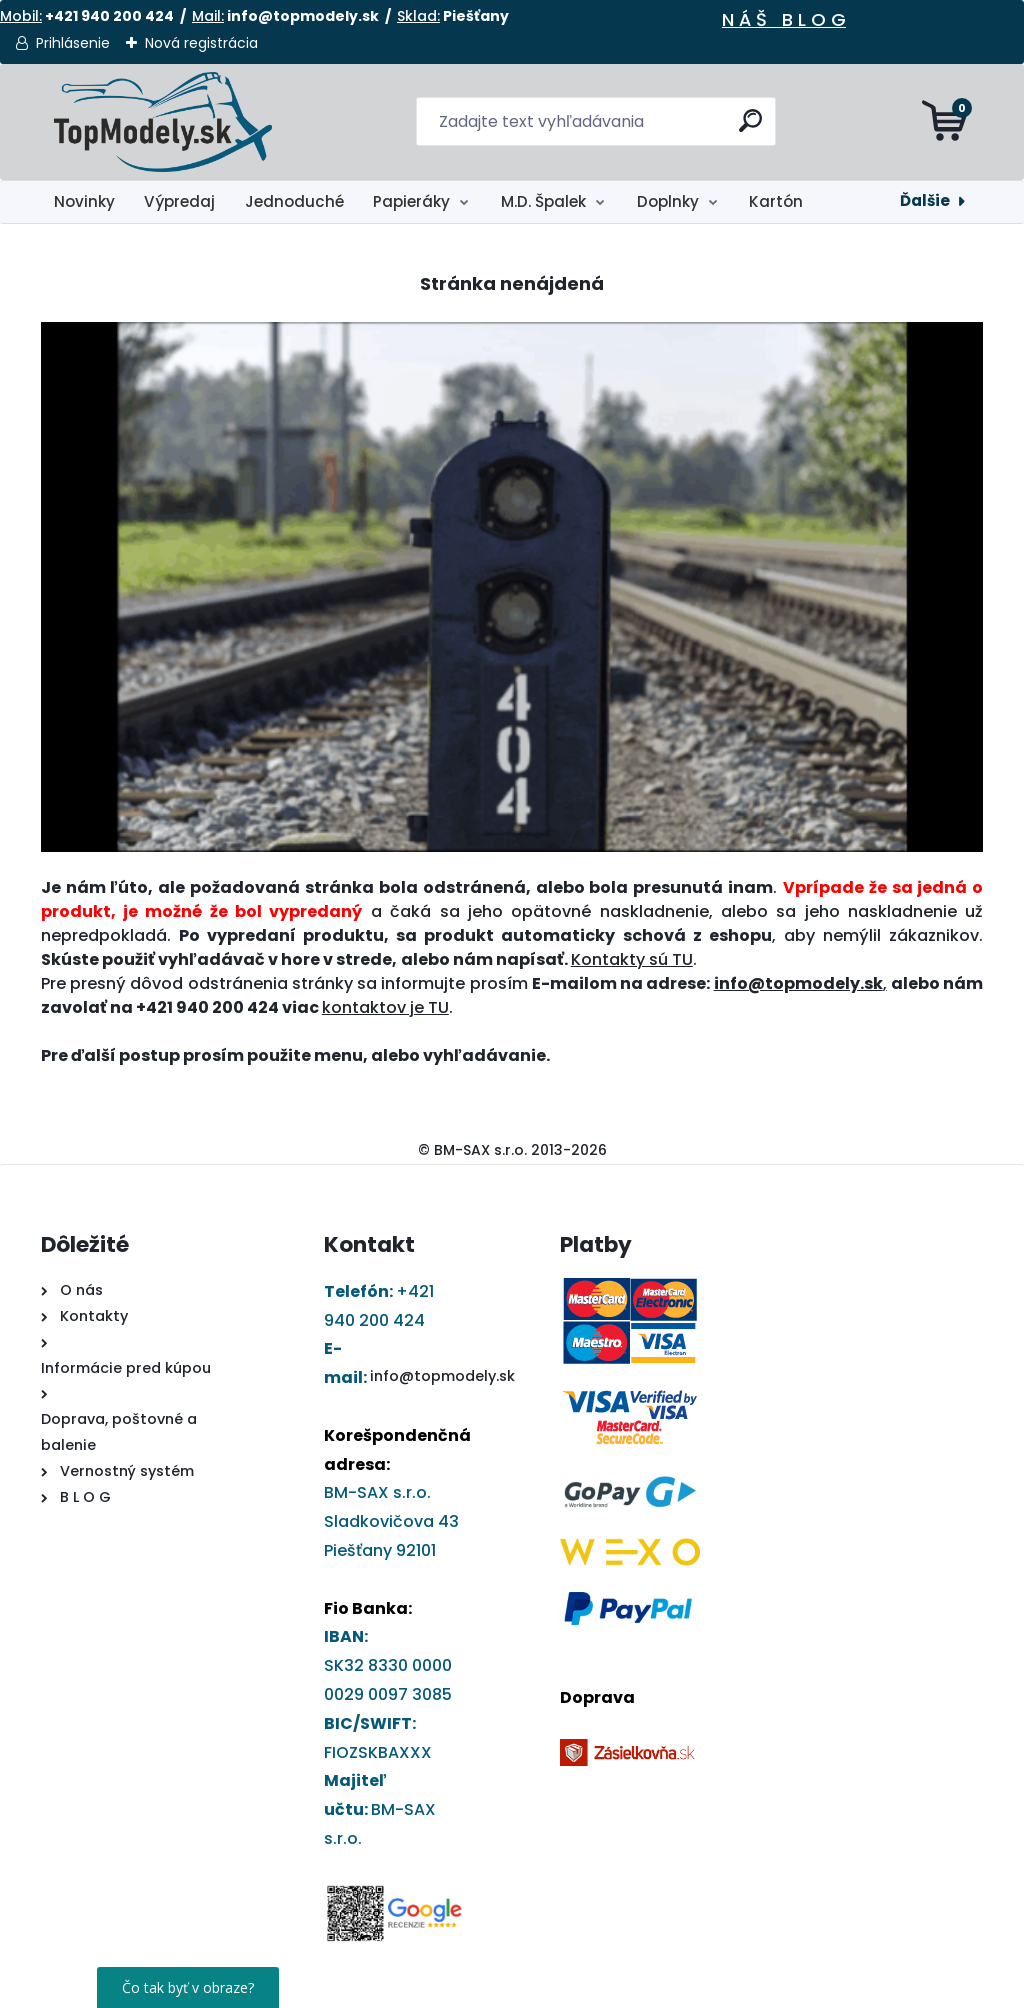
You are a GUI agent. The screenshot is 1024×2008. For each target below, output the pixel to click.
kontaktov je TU (385, 1007)
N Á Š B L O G (784, 19)
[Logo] (163, 122)
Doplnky (668, 201)
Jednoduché (294, 201)
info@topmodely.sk (442, 1376)
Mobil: (21, 16)
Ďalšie (925, 200)
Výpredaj (179, 201)
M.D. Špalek (543, 201)
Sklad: (418, 16)
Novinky (84, 201)
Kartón (776, 201)
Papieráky (411, 201)
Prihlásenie (73, 43)
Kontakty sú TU (632, 959)
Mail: (208, 16)
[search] (752, 128)
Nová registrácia (201, 43)
